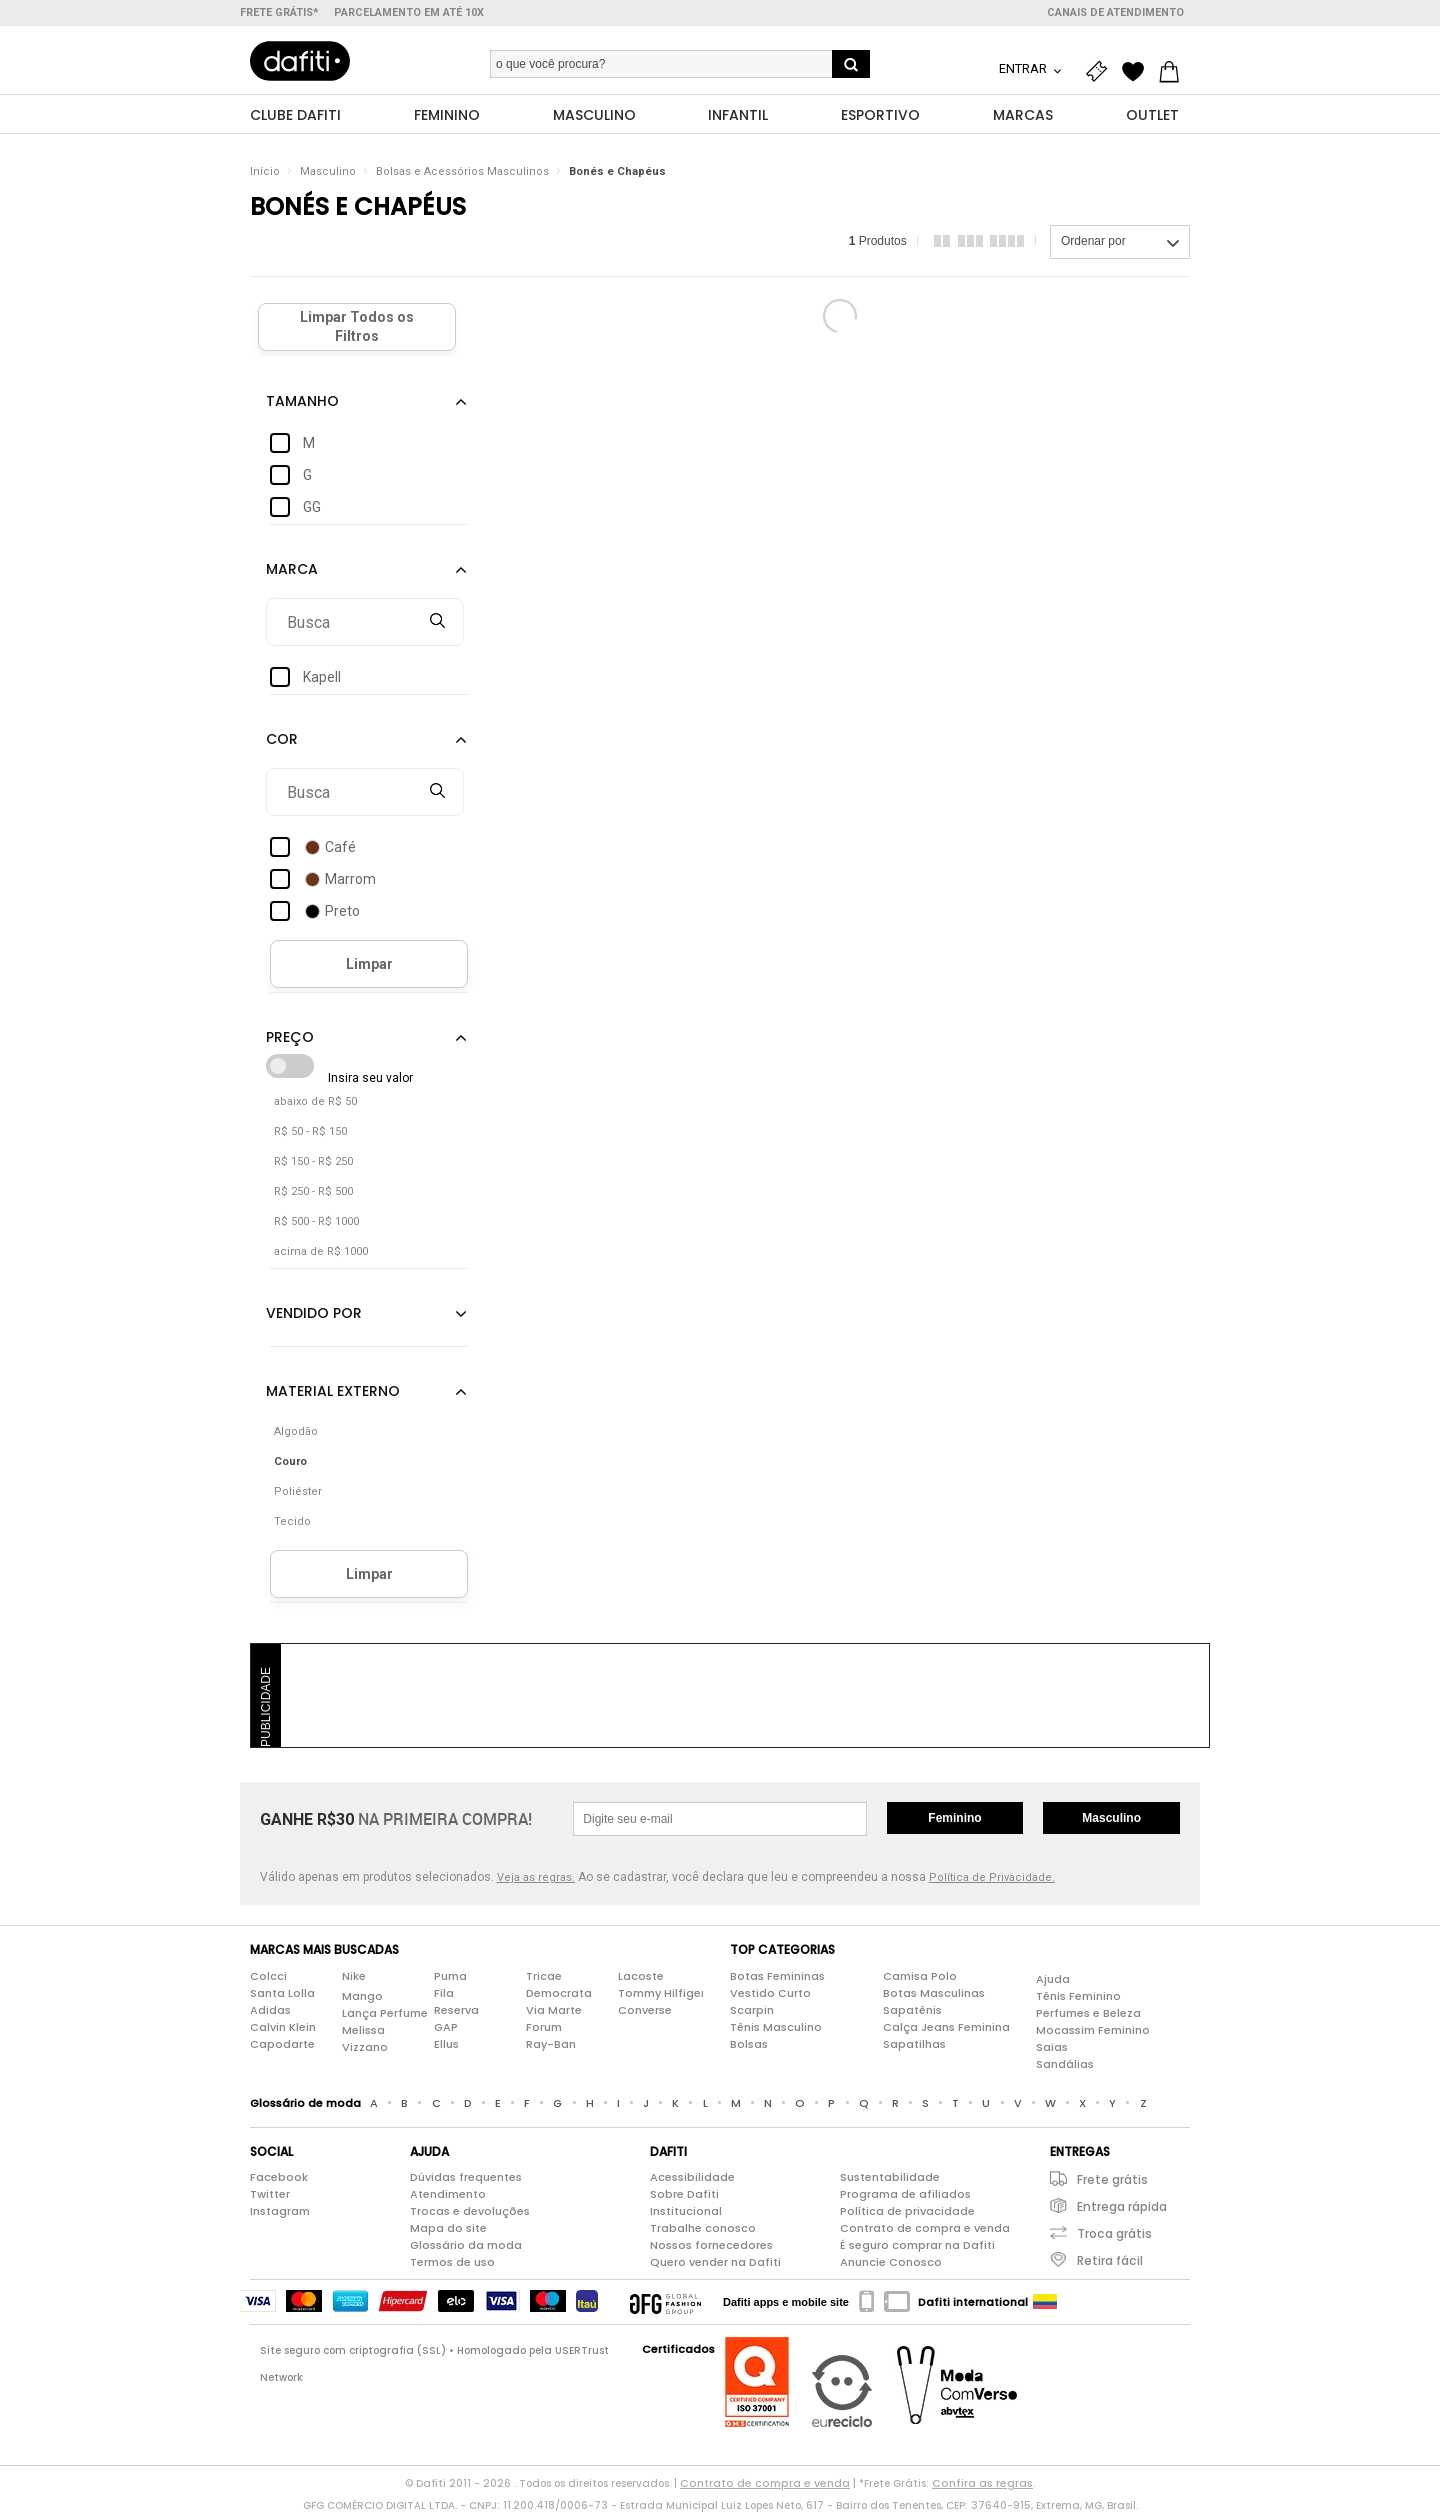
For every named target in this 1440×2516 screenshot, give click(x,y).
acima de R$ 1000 (321, 1254)
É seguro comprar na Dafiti (917, 2248)
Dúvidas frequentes (466, 2180)
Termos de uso (452, 2265)
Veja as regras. (536, 1880)
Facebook (279, 2180)
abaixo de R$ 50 (315, 1104)
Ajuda (1053, 1981)
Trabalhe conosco (703, 2231)
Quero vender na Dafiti (715, 2265)
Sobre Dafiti (684, 2197)
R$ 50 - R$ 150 (310, 1134)
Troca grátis (1114, 2236)
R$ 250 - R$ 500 (313, 1194)
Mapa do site (448, 2231)
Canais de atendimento (1115, 12)
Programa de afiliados (905, 2197)
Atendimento (448, 2197)
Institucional (686, 2214)
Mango (362, 1998)
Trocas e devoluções (470, 2214)
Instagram (280, 2214)
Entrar (1024, 68)
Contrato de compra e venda (925, 2231)
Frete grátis (1112, 2182)
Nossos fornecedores (711, 2248)
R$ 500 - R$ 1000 (316, 1224)
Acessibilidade (692, 2180)
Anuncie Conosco (891, 2265)
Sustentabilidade (890, 2180)
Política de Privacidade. (992, 1880)
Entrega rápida (1122, 2209)
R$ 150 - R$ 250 (313, 1164)
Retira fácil (1110, 2263)
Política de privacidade (907, 2214)
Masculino (328, 174)
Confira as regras (982, 2486)
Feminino (954, 1821)
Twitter (270, 2197)
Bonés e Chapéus (617, 174)
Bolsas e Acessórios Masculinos (462, 174)
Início (265, 174)
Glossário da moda (466, 2248)
